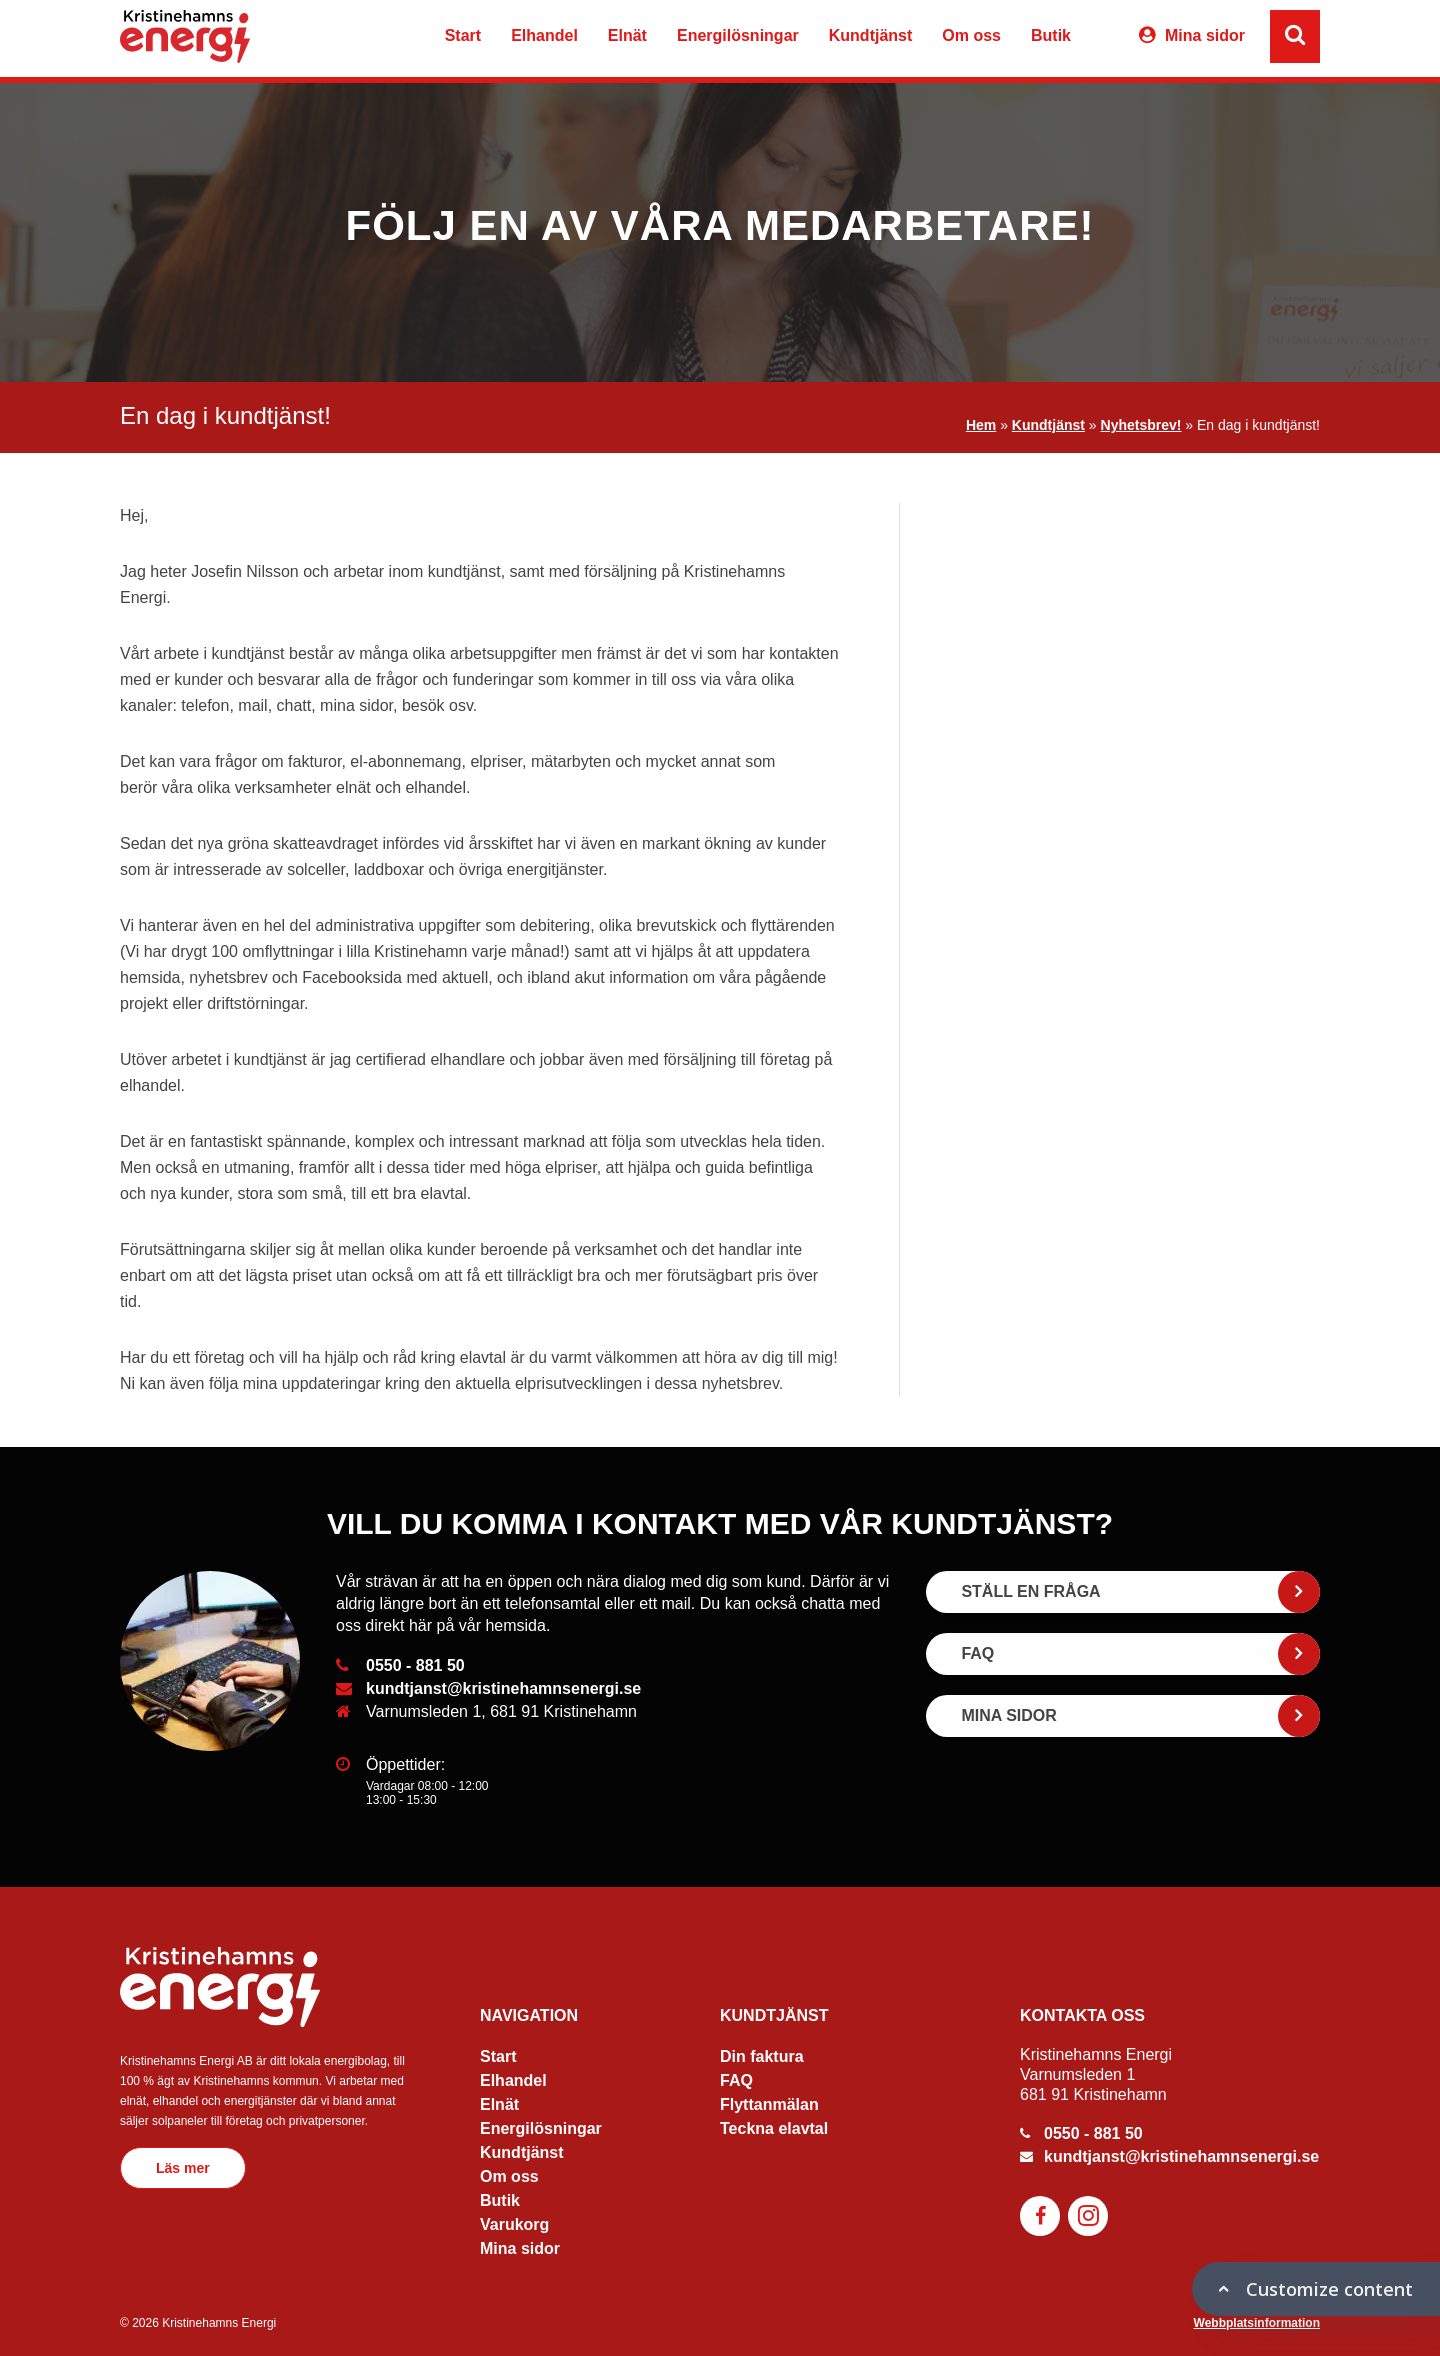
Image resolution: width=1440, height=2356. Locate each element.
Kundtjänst (871, 35)
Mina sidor (1205, 35)
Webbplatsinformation (1257, 2323)
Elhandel (544, 35)
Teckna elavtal (774, 2128)
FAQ (736, 2080)
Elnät (627, 35)
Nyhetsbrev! (1141, 425)
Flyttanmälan (769, 2104)
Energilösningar (738, 35)
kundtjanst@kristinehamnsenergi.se (503, 1688)
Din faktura (762, 2056)
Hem (981, 425)
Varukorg (1102, 38)
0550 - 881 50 (415, 1665)
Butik (1051, 35)
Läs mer (183, 2168)
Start (463, 35)
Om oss (971, 35)
